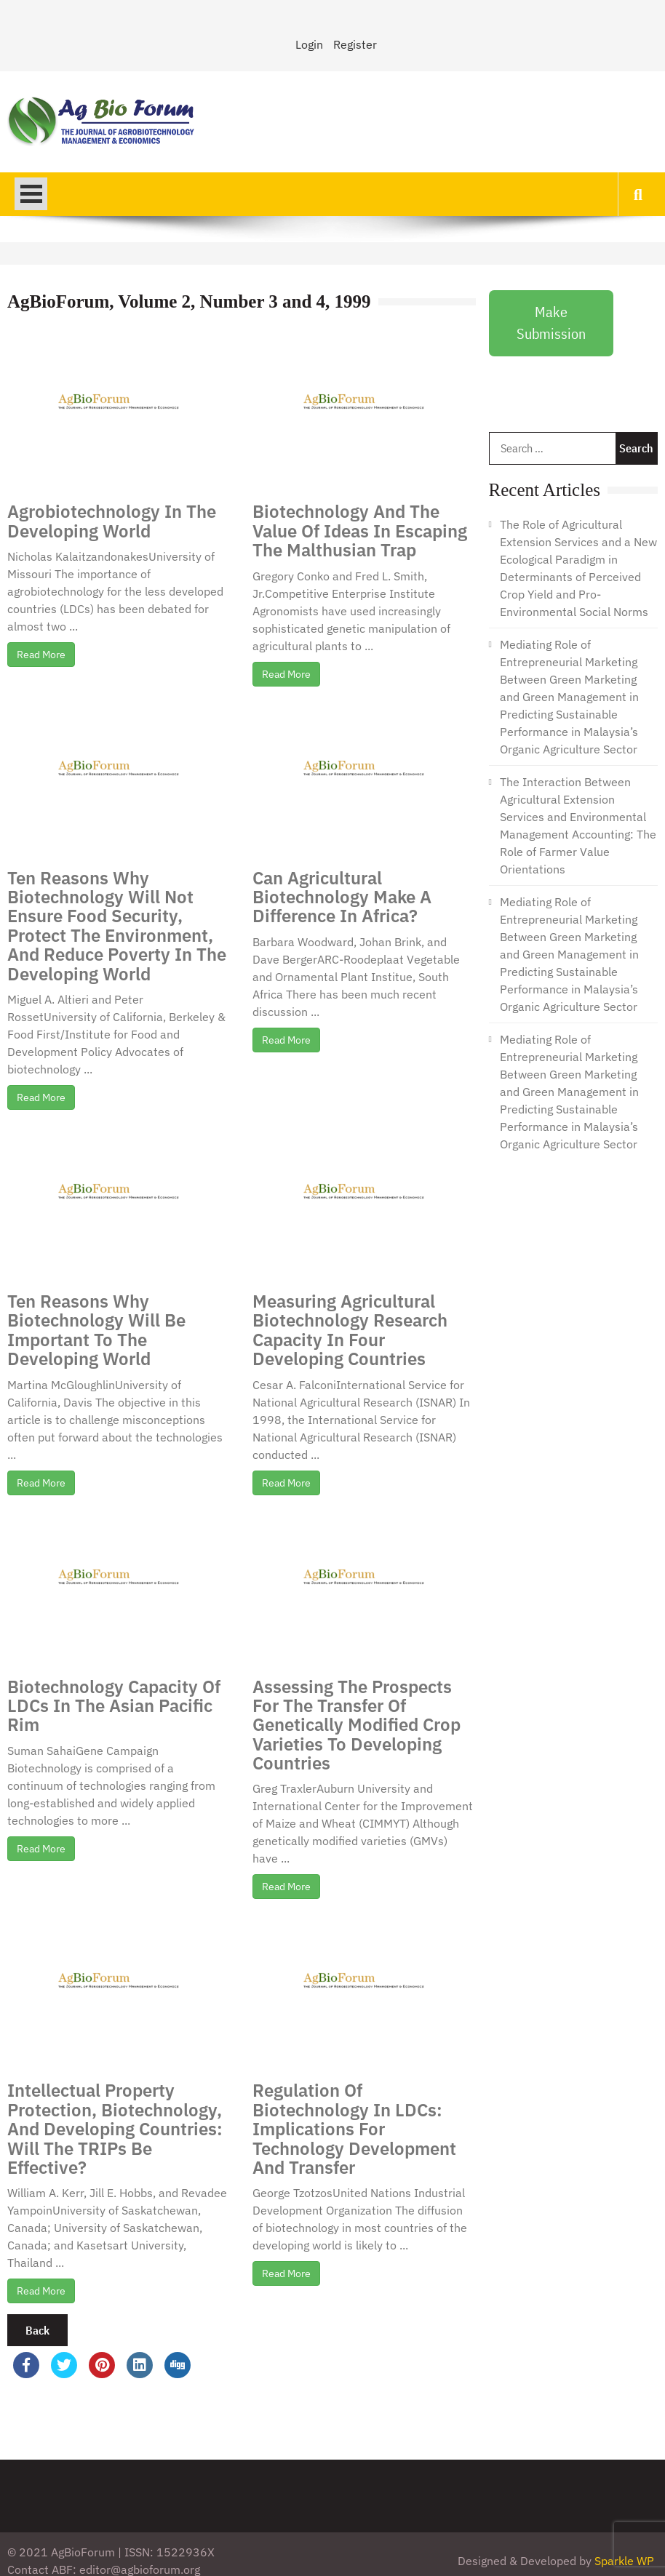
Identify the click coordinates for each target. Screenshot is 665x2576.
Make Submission (551, 322)
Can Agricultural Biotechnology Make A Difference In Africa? (341, 897)
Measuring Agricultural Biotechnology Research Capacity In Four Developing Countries (349, 1329)
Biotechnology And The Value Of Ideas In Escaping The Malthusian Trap (359, 530)
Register (355, 44)
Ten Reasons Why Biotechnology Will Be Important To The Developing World (96, 1329)
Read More (41, 654)
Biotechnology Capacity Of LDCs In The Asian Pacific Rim (113, 1706)
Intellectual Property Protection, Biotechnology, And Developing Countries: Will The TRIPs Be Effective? (115, 2129)
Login (309, 44)
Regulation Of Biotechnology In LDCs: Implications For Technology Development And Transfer (354, 2129)
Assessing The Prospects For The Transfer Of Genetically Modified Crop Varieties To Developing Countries (356, 1725)
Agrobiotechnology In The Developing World (111, 521)
